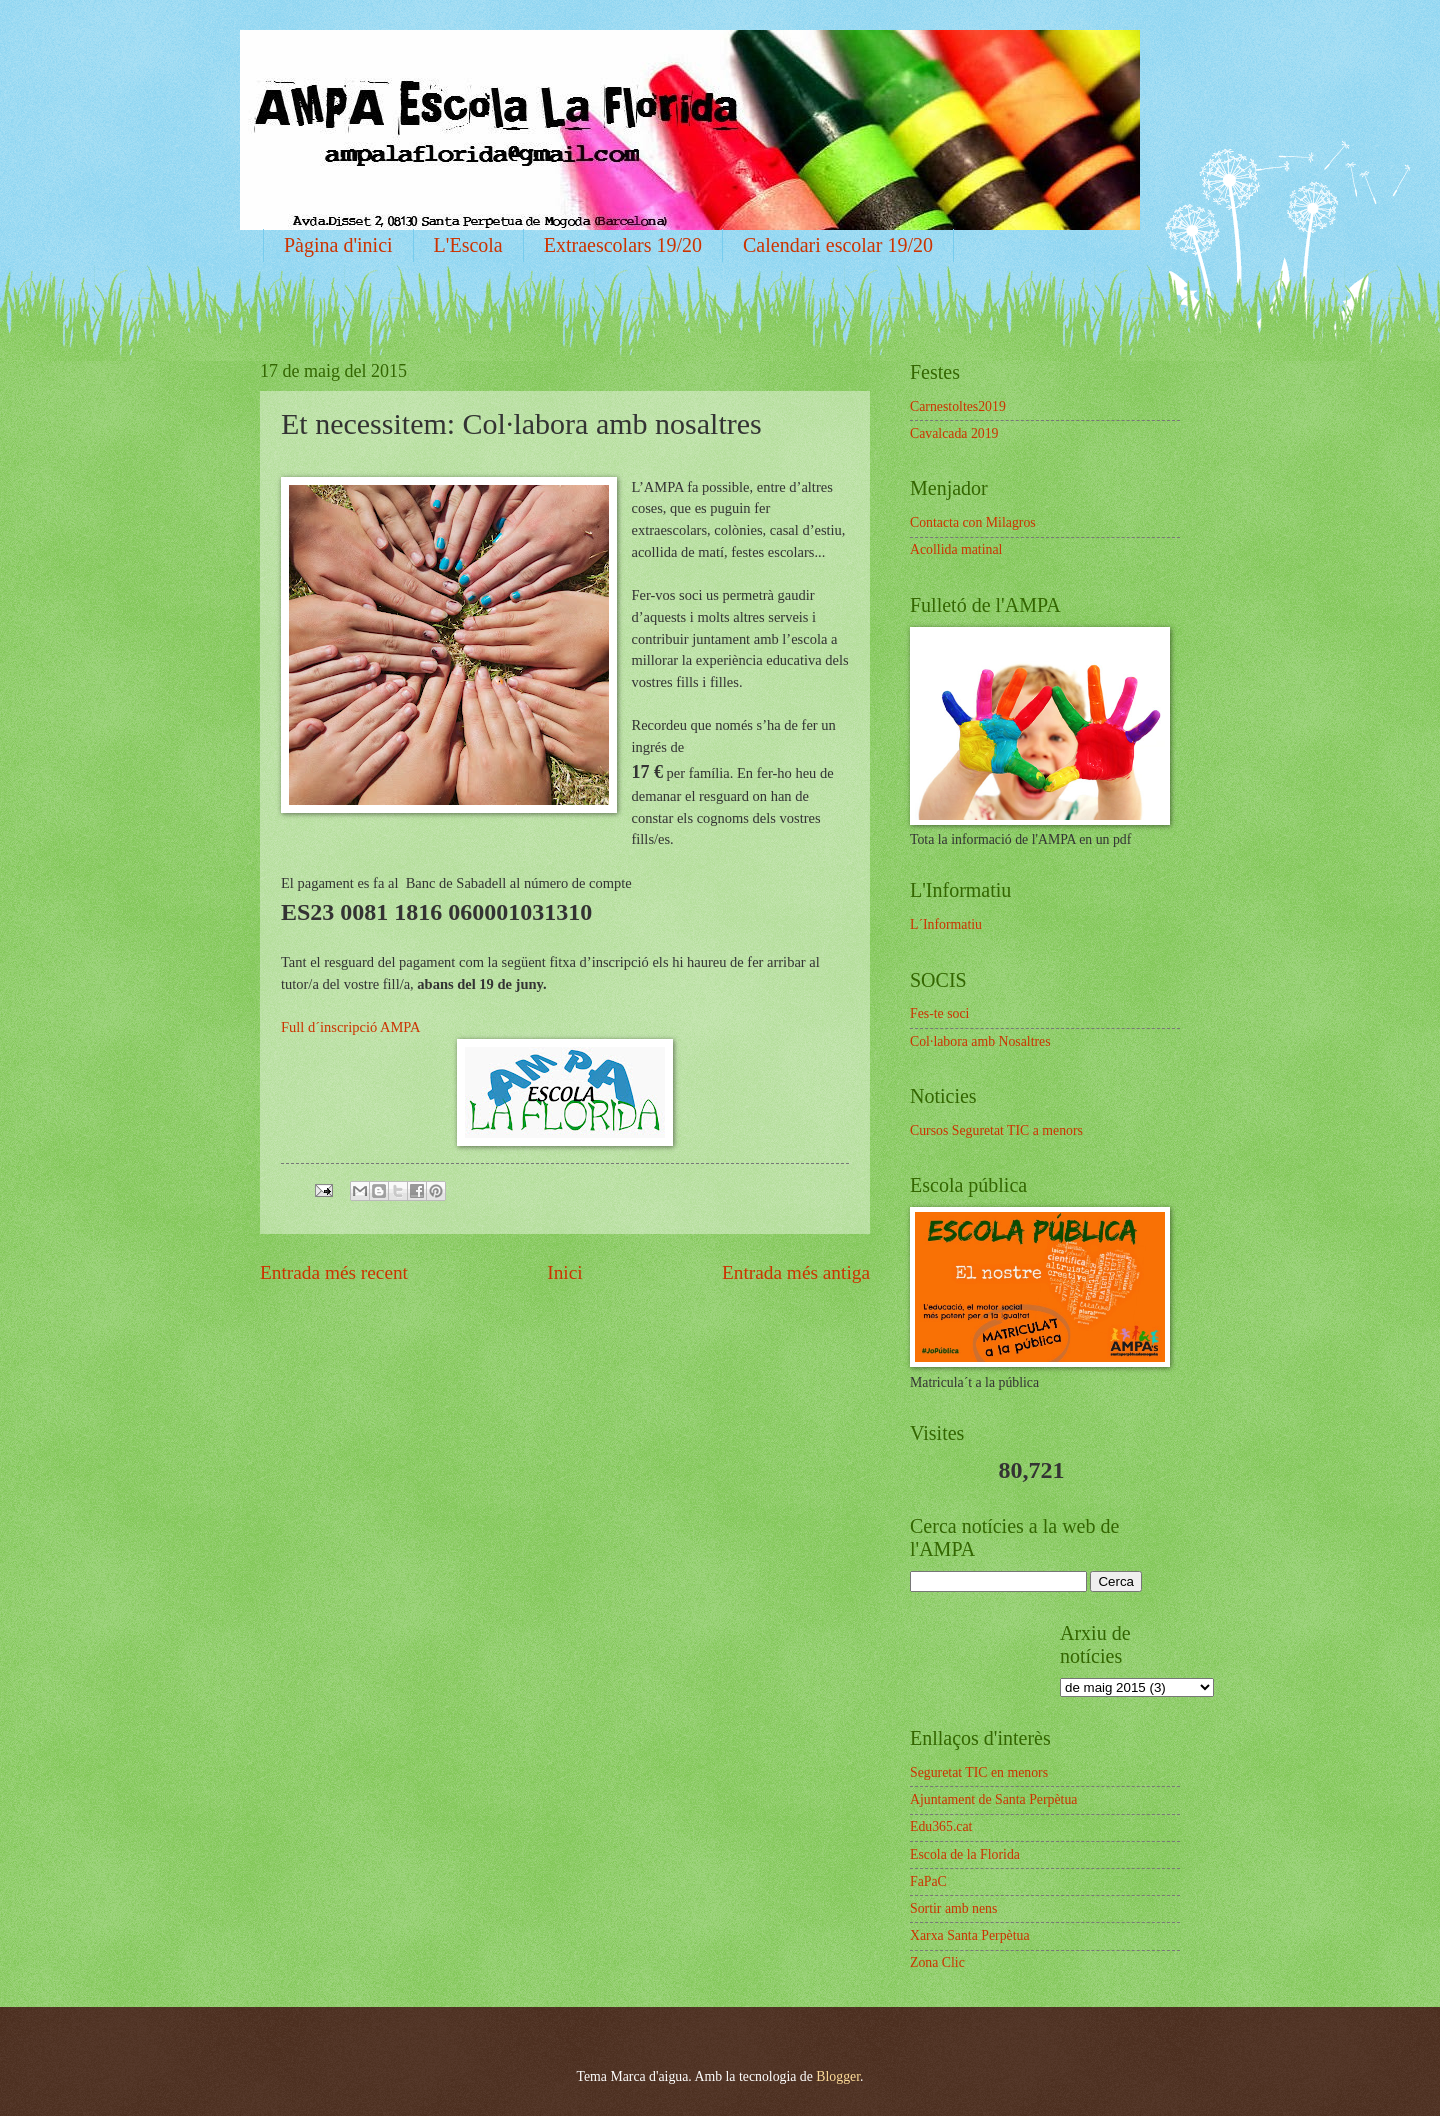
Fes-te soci (939, 1013)
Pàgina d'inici (338, 245)
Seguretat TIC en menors (979, 1772)
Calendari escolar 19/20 (838, 245)
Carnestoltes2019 (958, 406)
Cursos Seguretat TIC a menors (996, 1130)
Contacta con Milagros (973, 522)
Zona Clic (937, 1962)
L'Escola (468, 245)
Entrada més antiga (796, 1272)
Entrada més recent (334, 1272)
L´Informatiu (946, 924)
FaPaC (928, 1881)
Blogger (838, 2076)
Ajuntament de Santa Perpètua (993, 1799)
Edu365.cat (941, 1826)
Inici (564, 1272)
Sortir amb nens (953, 1908)
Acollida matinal (956, 549)
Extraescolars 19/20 (623, 245)
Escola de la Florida (965, 1854)
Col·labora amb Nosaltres (980, 1041)
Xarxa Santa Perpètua (970, 1935)
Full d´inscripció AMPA (351, 1027)
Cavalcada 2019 (954, 433)
